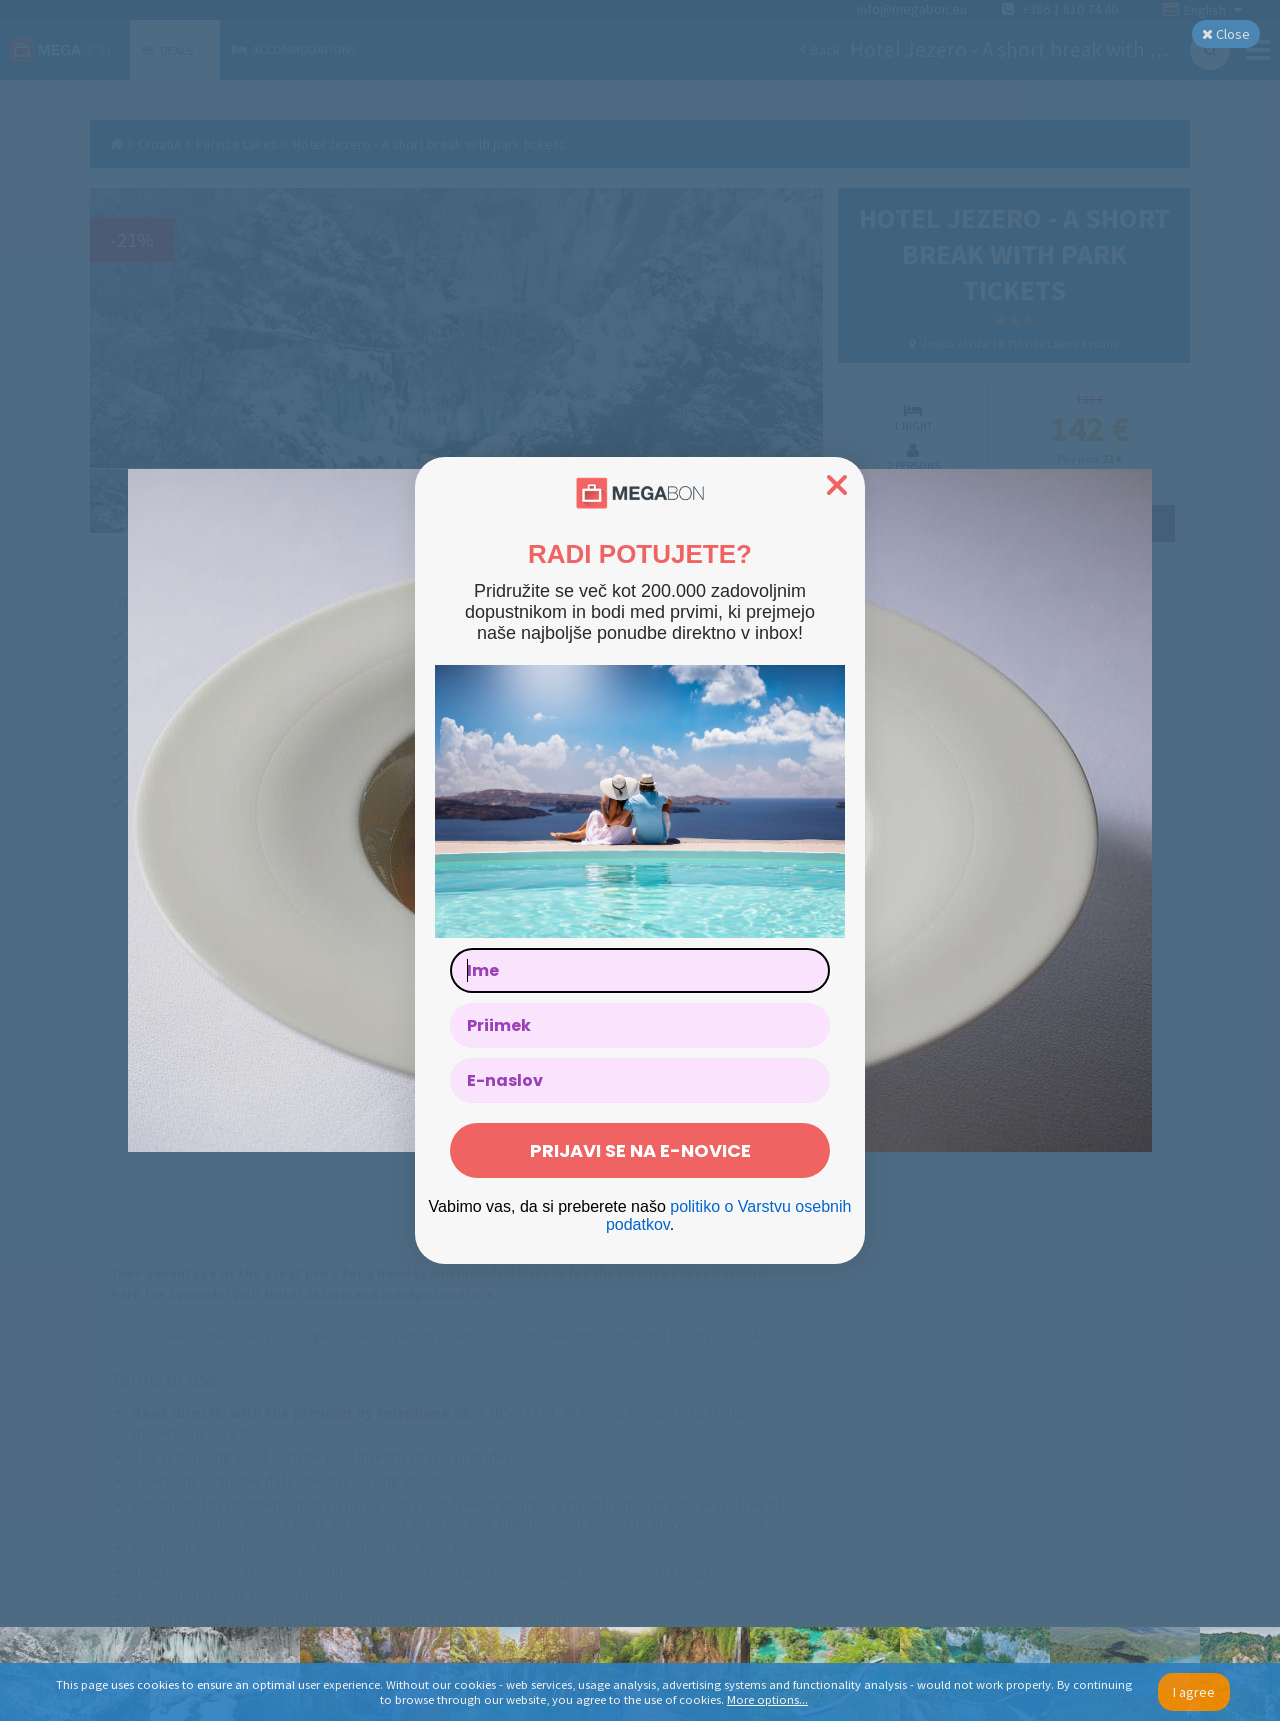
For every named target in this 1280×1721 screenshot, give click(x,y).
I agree (1194, 1692)
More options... (767, 1699)
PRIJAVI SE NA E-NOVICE (640, 1150)
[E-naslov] (640, 1080)
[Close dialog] (837, 485)
